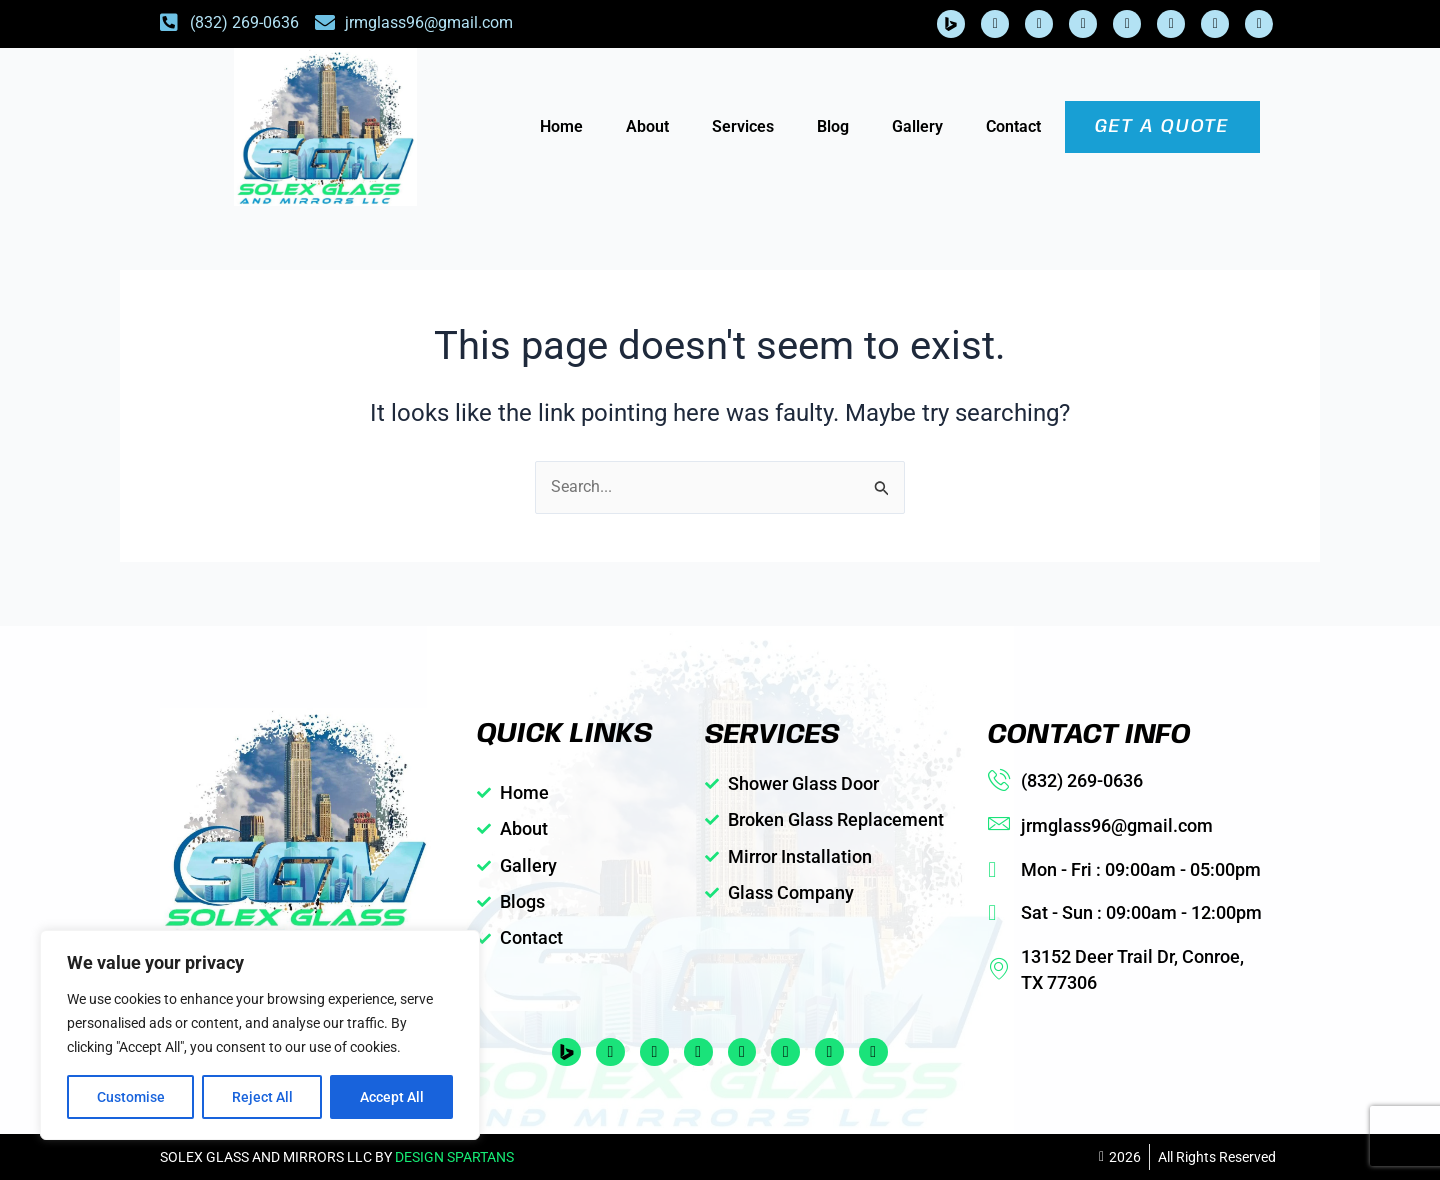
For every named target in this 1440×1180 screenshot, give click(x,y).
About (647, 126)
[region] (260, 1035)
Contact (1013, 126)
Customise (131, 1097)
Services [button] (743, 126)
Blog (833, 126)
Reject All (262, 1097)
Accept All (392, 1097)
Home (561, 126)
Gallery (917, 126)
